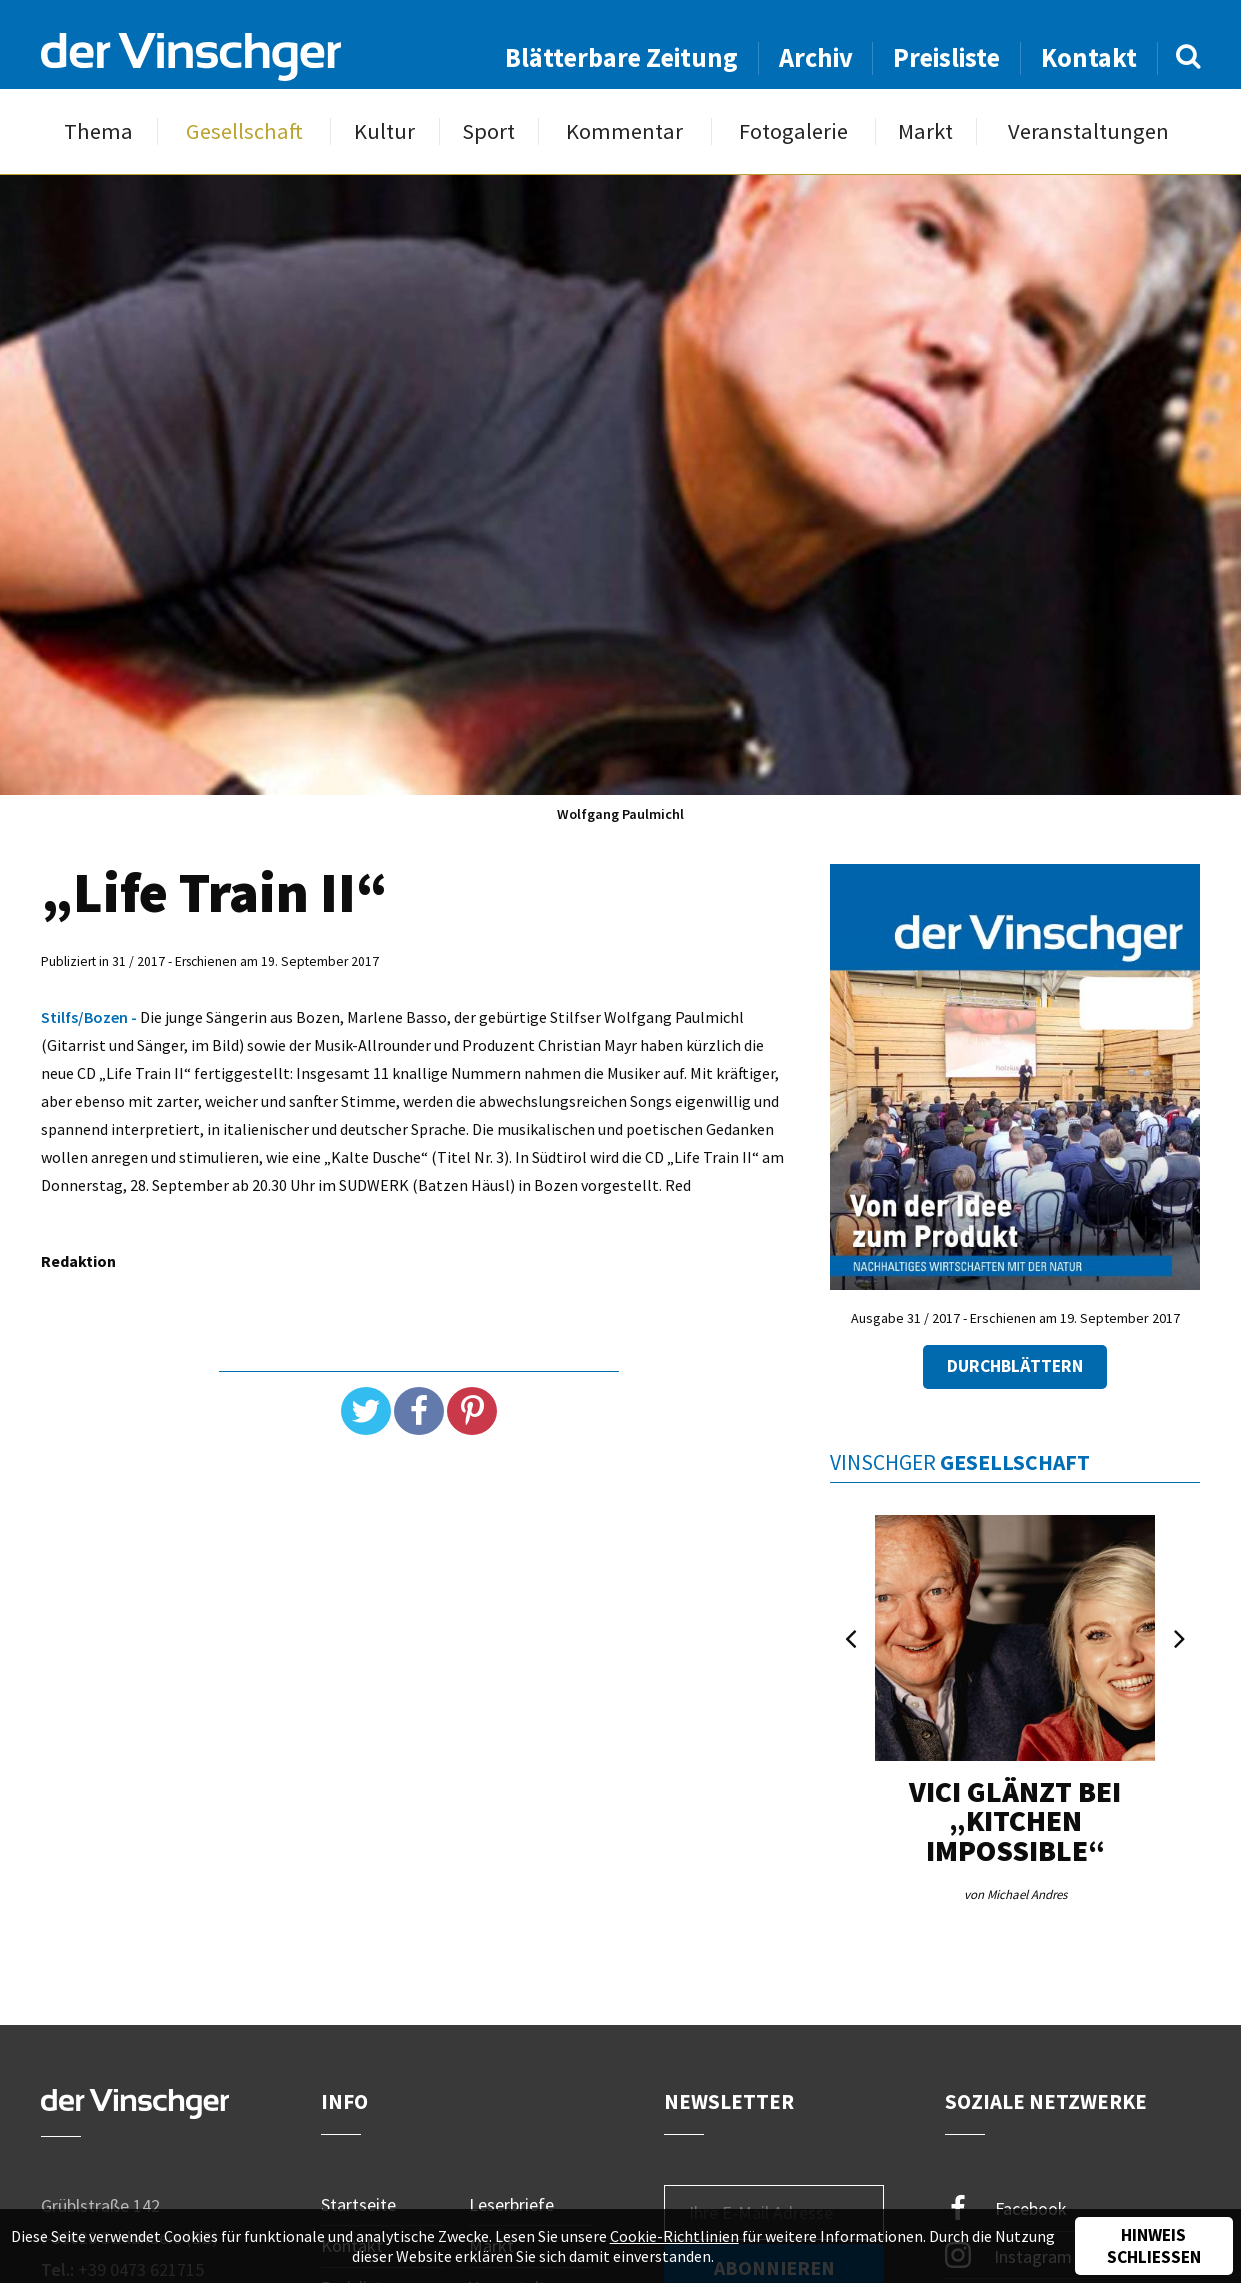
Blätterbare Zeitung (621, 57)
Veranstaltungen (1088, 131)
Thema (98, 131)
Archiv (816, 57)
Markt (925, 131)
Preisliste (946, 57)
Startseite (358, 2204)
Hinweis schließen (1154, 2246)
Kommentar (624, 131)
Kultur (384, 131)
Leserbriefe (511, 2204)
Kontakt (1089, 57)
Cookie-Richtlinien (674, 2236)
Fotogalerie (793, 131)
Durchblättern (1015, 1366)
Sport (488, 131)
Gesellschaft (244, 131)
